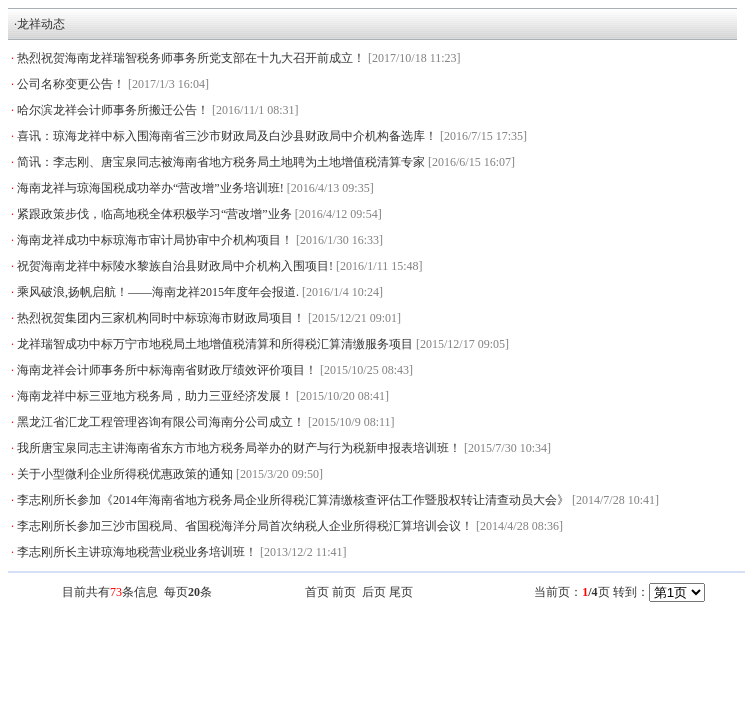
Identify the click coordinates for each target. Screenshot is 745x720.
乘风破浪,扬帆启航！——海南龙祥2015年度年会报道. (158, 292)
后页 (374, 592)
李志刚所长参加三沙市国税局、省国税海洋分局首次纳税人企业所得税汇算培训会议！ (245, 526)
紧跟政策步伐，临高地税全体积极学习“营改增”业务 (154, 214)
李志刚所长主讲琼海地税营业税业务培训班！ (137, 552)
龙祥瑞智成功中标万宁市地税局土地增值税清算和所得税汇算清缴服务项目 (215, 344)
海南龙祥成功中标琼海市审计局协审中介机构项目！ (155, 240)
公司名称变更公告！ (71, 84)
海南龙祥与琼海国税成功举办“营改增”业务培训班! (150, 188)
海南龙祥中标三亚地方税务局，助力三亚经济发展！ (155, 396)
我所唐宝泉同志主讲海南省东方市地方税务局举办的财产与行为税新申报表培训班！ (239, 448)
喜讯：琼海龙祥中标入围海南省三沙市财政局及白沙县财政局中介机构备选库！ (227, 136)
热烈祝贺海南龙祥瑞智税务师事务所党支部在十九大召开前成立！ (191, 58)
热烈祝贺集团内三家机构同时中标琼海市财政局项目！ (161, 318)
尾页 (401, 592)
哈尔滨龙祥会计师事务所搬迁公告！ (113, 110)
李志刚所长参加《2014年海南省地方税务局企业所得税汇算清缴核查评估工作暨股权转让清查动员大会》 (293, 500)
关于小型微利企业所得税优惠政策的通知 (125, 474)
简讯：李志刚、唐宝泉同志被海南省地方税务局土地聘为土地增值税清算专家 (221, 162)
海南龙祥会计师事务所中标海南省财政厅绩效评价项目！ (167, 370)
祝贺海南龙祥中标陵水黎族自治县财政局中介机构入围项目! (175, 266)
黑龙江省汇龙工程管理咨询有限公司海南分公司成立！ (161, 422)
